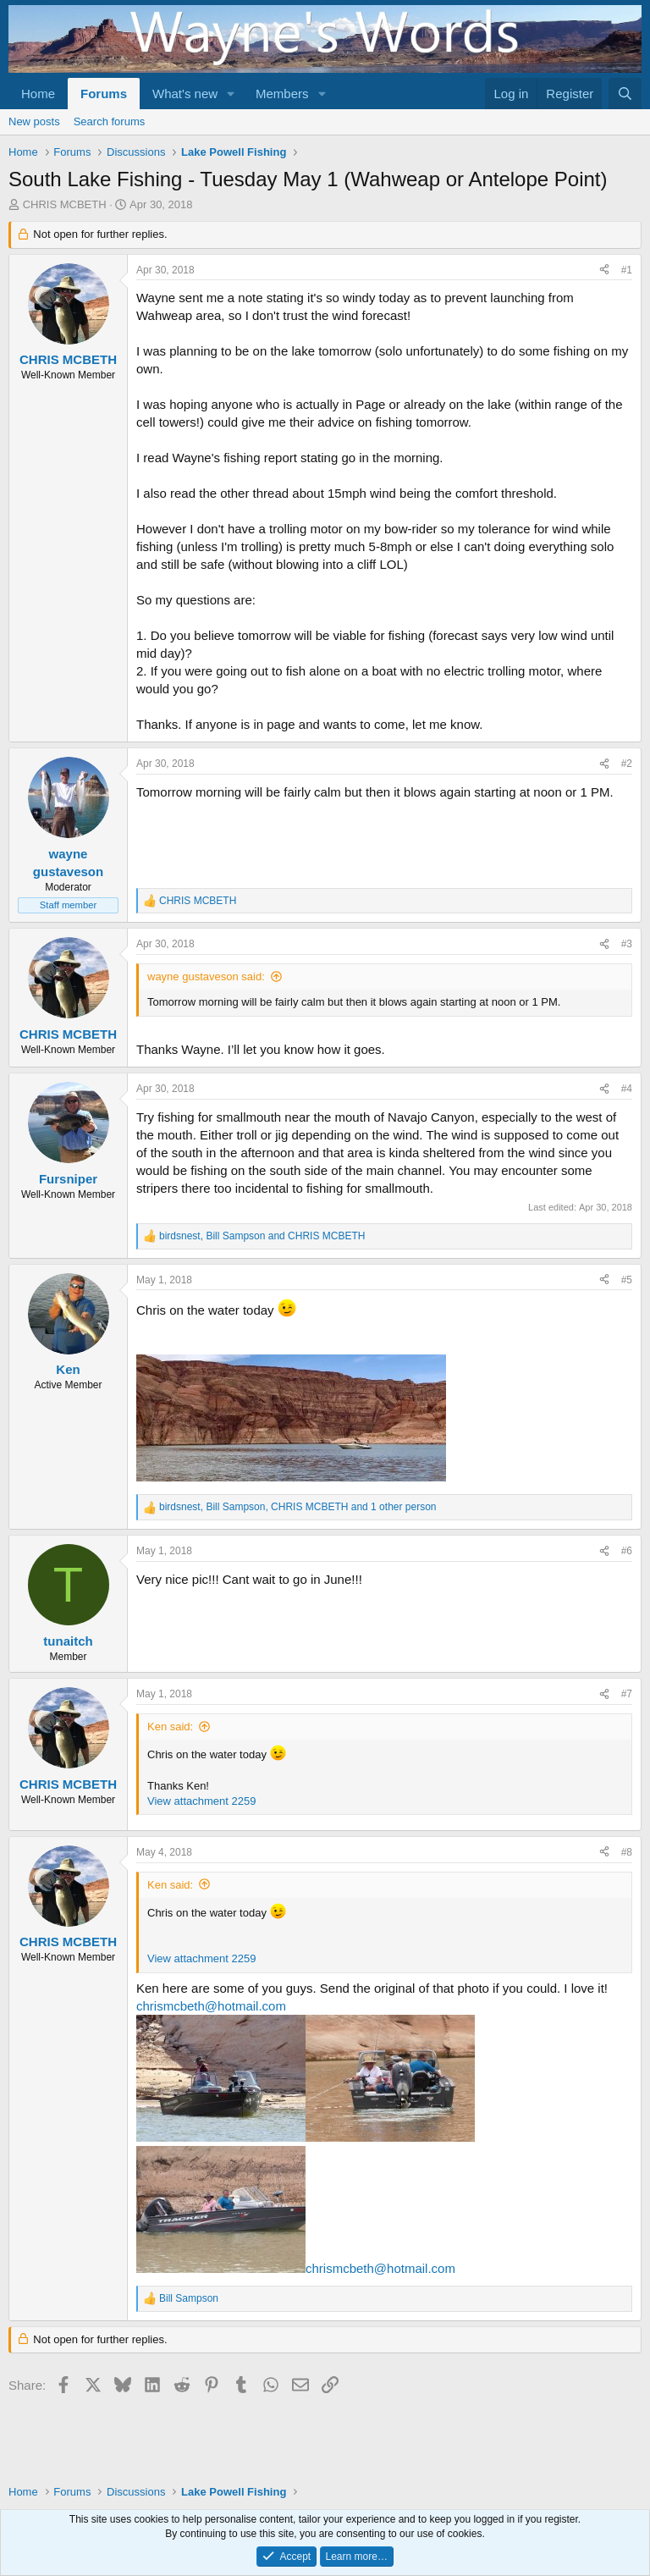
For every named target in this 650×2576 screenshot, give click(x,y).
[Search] (625, 93)
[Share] (604, 270)
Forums (103, 93)
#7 (626, 1694)
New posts (34, 121)
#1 (626, 270)
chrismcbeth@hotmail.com (211, 2006)
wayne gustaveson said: (206, 976)
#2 (626, 763)
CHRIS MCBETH (65, 204)
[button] (231, 93)
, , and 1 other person (298, 1507)
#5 (626, 1280)
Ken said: (170, 1726)
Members (282, 93)
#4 (626, 1089)
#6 (626, 1551)
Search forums (110, 121)
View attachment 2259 (201, 1801)
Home (38, 93)
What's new (185, 93)
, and (262, 1236)
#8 (626, 1852)
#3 (626, 944)
